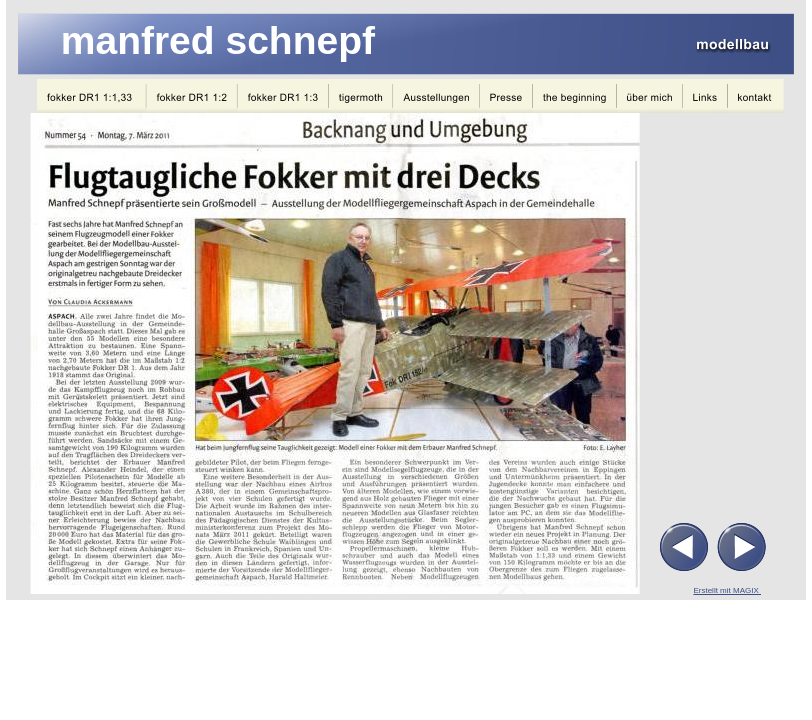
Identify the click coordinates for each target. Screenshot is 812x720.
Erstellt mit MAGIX (727, 590)
